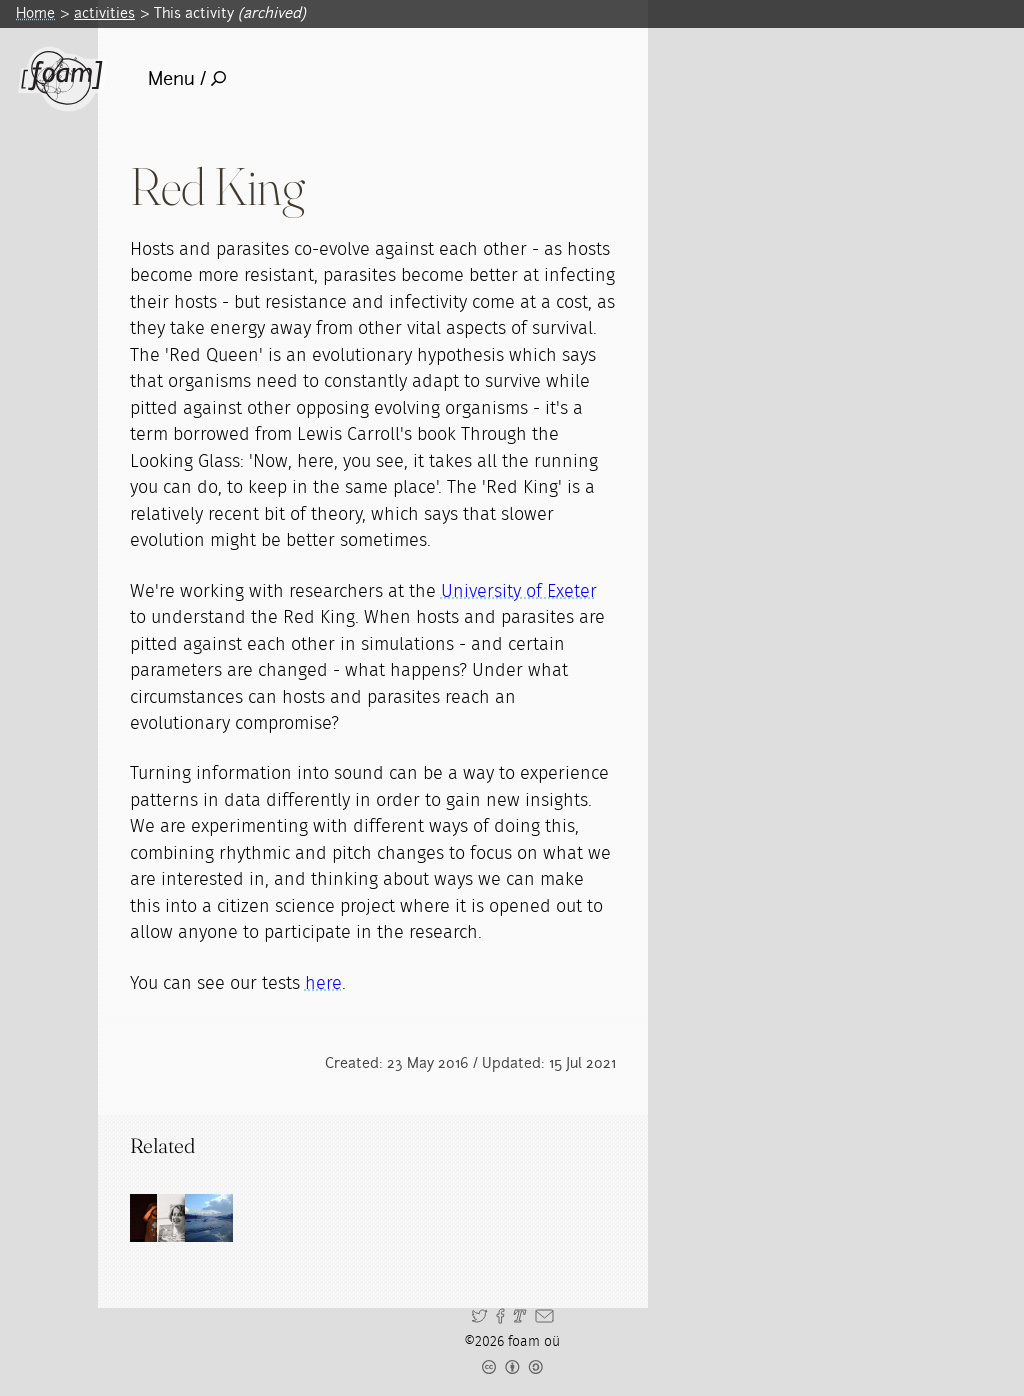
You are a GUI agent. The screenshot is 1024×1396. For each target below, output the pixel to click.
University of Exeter (519, 592)
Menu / (187, 78)
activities (104, 13)
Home (35, 13)
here (323, 984)
